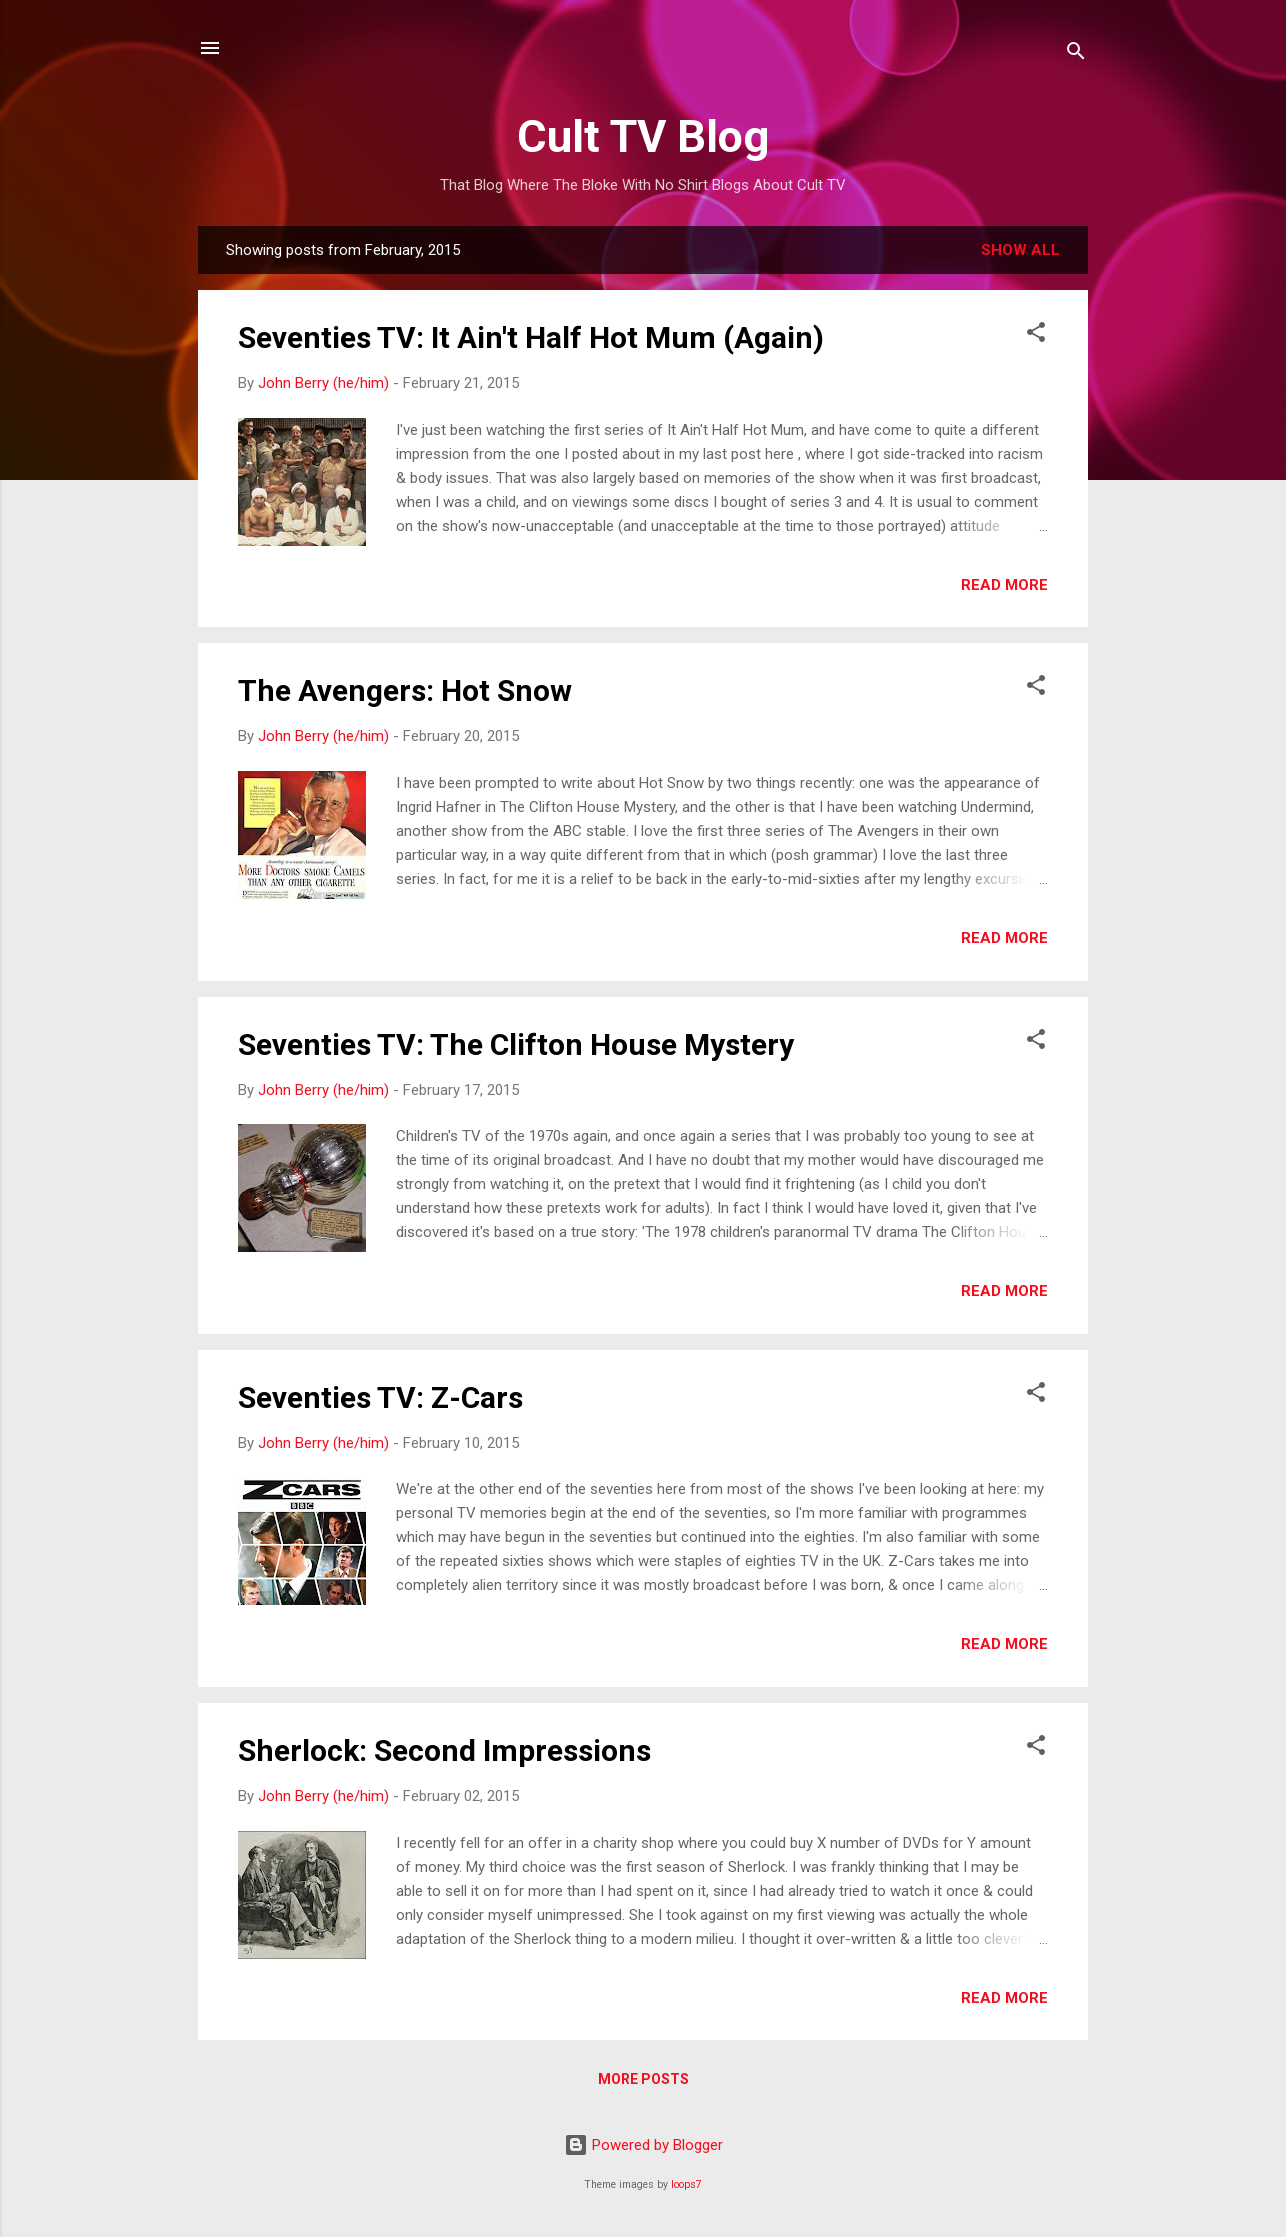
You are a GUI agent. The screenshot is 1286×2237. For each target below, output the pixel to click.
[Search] (1076, 54)
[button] (1036, 335)
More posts (643, 2079)
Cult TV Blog (643, 136)
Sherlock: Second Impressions (444, 1750)
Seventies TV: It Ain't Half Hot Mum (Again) (531, 337)
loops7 (686, 2184)
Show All (1020, 250)
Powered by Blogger (643, 2145)
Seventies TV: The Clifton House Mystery (516, 1044)
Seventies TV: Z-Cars (380, 1397)
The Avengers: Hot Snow (405, 690)
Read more (1004, 585)
